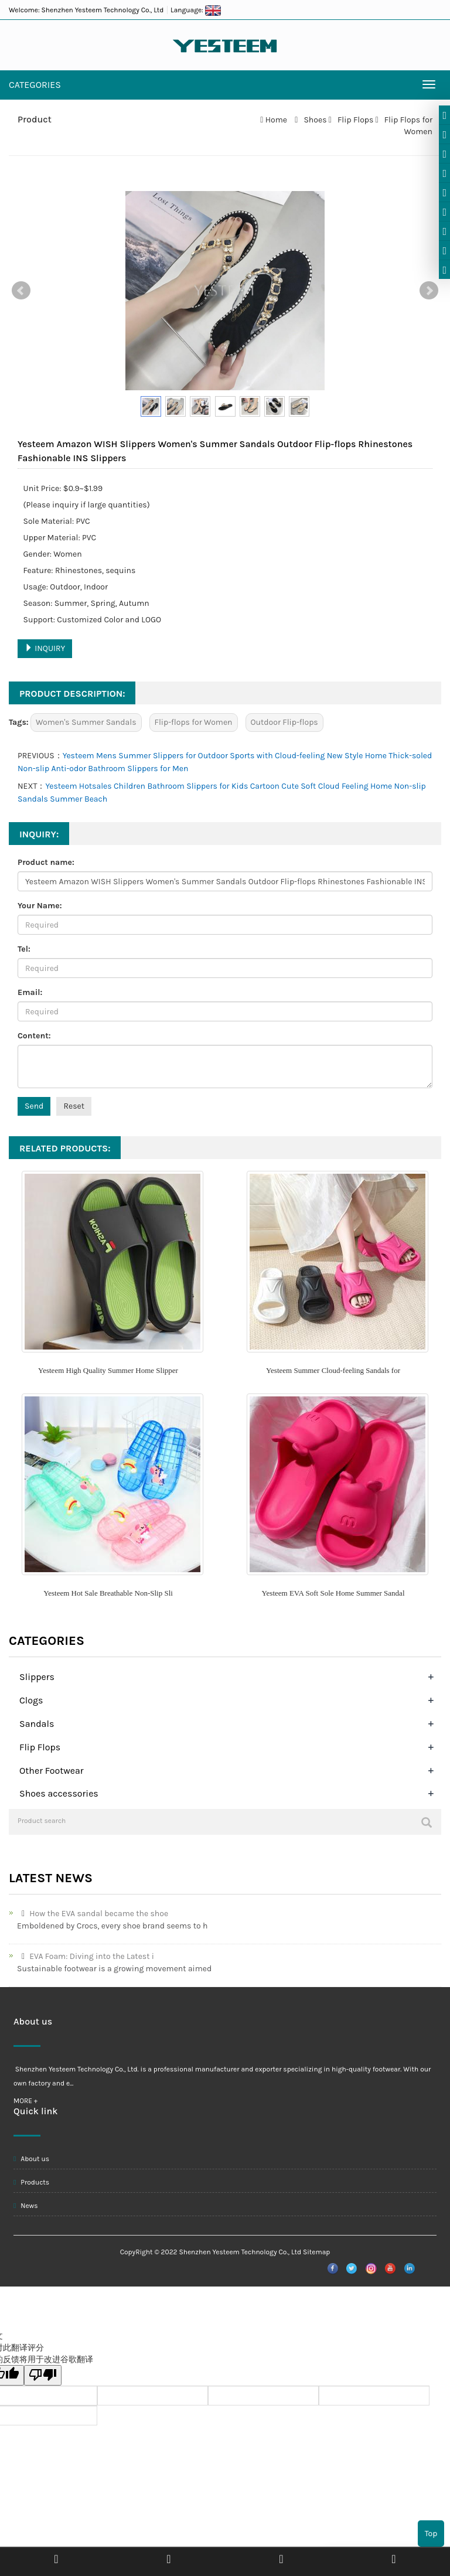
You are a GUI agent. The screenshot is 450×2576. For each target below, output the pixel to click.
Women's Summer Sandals (86, 722)
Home (276, 120)
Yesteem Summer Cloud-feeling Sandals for (333, 1370)
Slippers (36, 1676)
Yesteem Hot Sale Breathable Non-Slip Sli (108, 1593)
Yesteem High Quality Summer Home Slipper (108, 1370)
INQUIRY (45, 648)
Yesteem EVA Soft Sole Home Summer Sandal (333, 1593)
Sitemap (316, 2252)
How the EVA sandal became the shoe (92, 1914)
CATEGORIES (35, 84)
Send (34, 1106)
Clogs (31, 1700)
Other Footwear (51, 1770)
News (25, 2206)
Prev (21, 290)
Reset (73, 1106)
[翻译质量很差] (43, 2375)
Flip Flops (356, 120)
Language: (196, 10)
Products (31, 2182)
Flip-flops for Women (194, 722)
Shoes (315, 120)
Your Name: (40, 906)
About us (31, 2159)
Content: (34, 1036)
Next (429, 290)
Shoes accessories (58, 1793)
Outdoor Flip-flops (284, 722)
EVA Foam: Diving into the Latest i (85, 1956)
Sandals (36, 1723)
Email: (30, 992)
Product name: (46, 862)
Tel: (24, 949)
